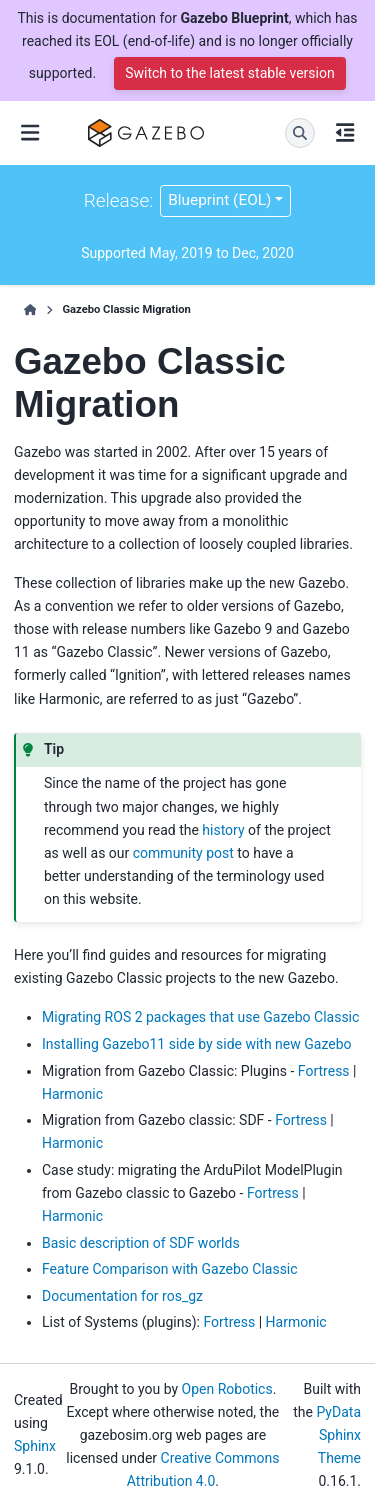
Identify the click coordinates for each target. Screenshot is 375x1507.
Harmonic (72, 1094)
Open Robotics (227, 1389)
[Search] (300, 133)
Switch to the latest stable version (230, 73)
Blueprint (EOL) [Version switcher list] (219, 200)
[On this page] (345, 133)
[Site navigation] (30, 133)
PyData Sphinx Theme (338, 1435)
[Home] (30, 310)
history (223, 830)
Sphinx (35, 1446)
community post (183, 853)
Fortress (324, 1071)
